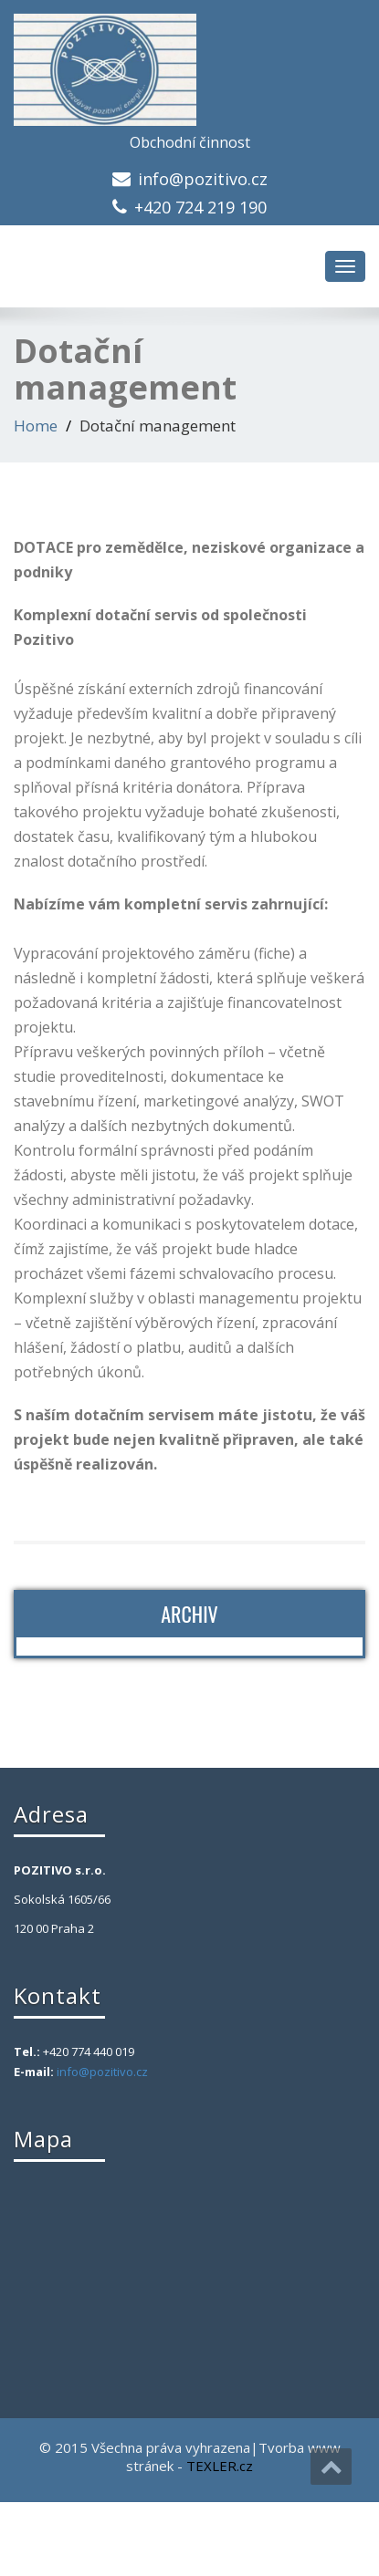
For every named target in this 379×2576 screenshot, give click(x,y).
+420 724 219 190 (200, 207)
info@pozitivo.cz (203, 179)
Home (36, 425)
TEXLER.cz (219, 2466)
